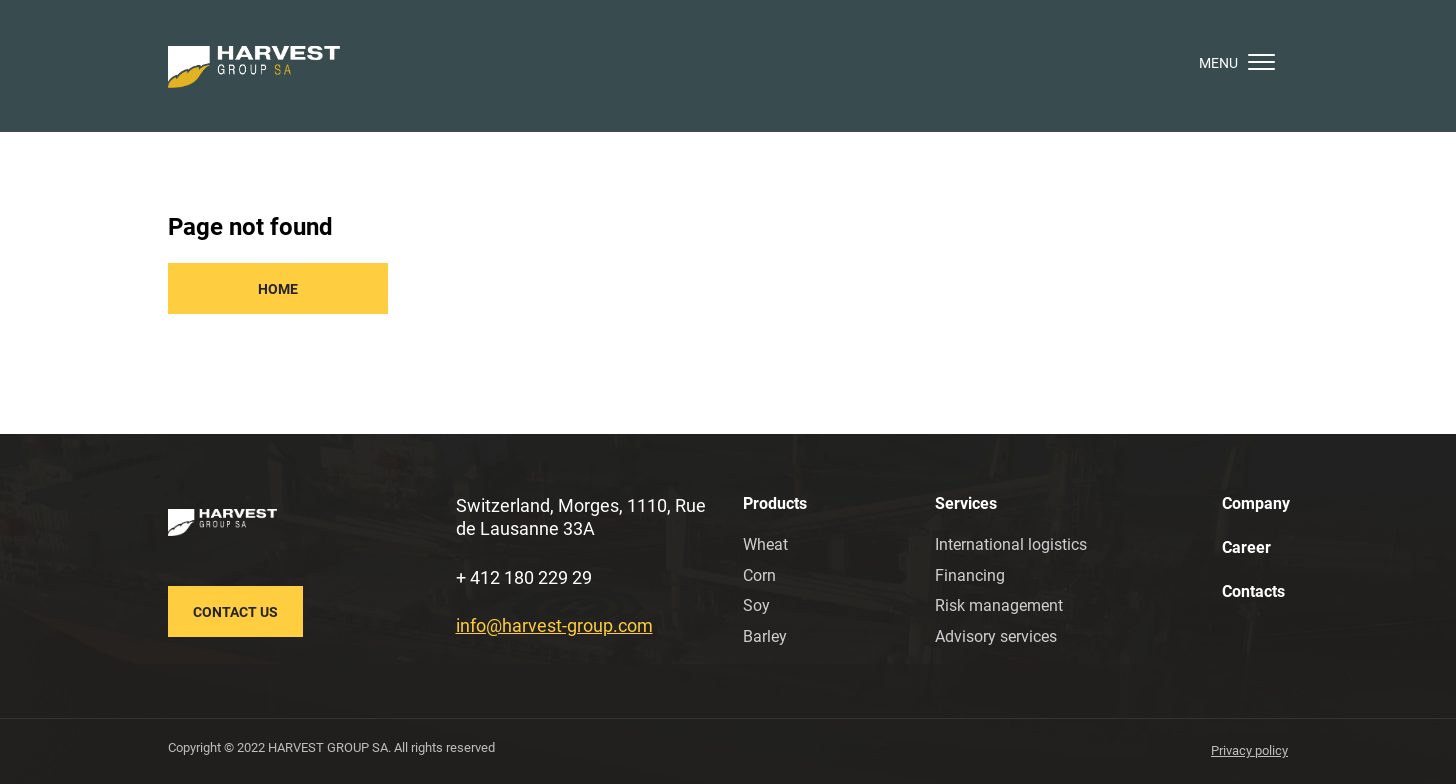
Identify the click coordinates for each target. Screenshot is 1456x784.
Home (278, 289)
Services (966, 503)
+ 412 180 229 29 (524, 577)
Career (1246, 547)
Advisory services (996, 636)
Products (775, 503)
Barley (765, 636)
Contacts (1253, 591)
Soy (756, 605)
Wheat (765, 544)
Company (1256, 503)
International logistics (1011, 544)
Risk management (999, 605)
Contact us (235, 612)
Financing (970, 575)
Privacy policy (1249, 750)
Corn (759, 575)
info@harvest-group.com (554, 625)
